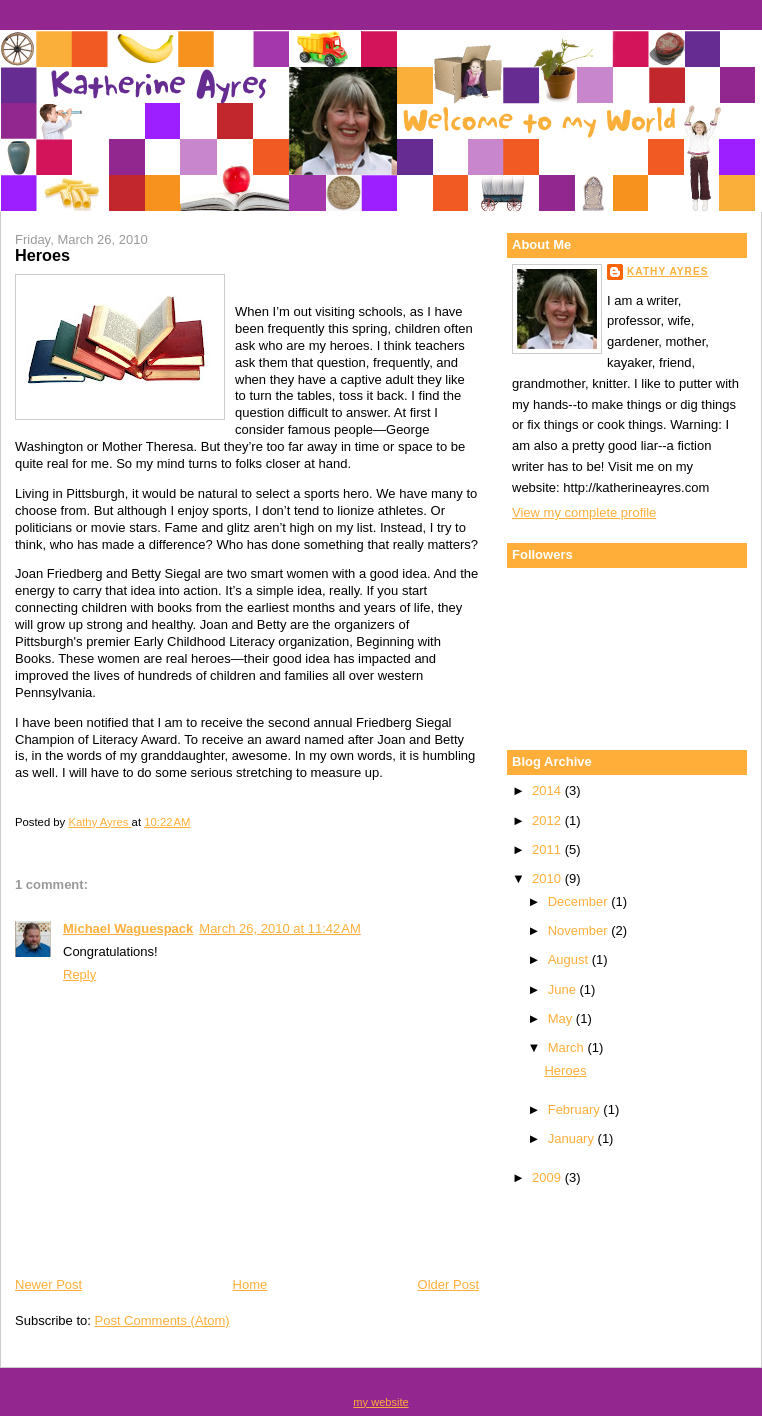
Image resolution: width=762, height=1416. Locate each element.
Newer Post (48, 1284)
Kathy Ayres (667, 271)
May (562, 1018)
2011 (548, 849)
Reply (79, 974)
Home (250, 1284)
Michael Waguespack (128, 928)
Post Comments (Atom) (162, 1320)
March (568, 1047)
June (564, 989)
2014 (548, 790)
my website (380, 1402)
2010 (548, 878)
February (576, 1109)
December (580, 901)
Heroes (565, 1070)
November (580, 930)
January (573, 1138)
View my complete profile (584, 512)
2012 (548, 820)
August (570, 959)
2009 (548, 1177)
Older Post (448, 1284)
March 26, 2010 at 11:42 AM (280, 928)
